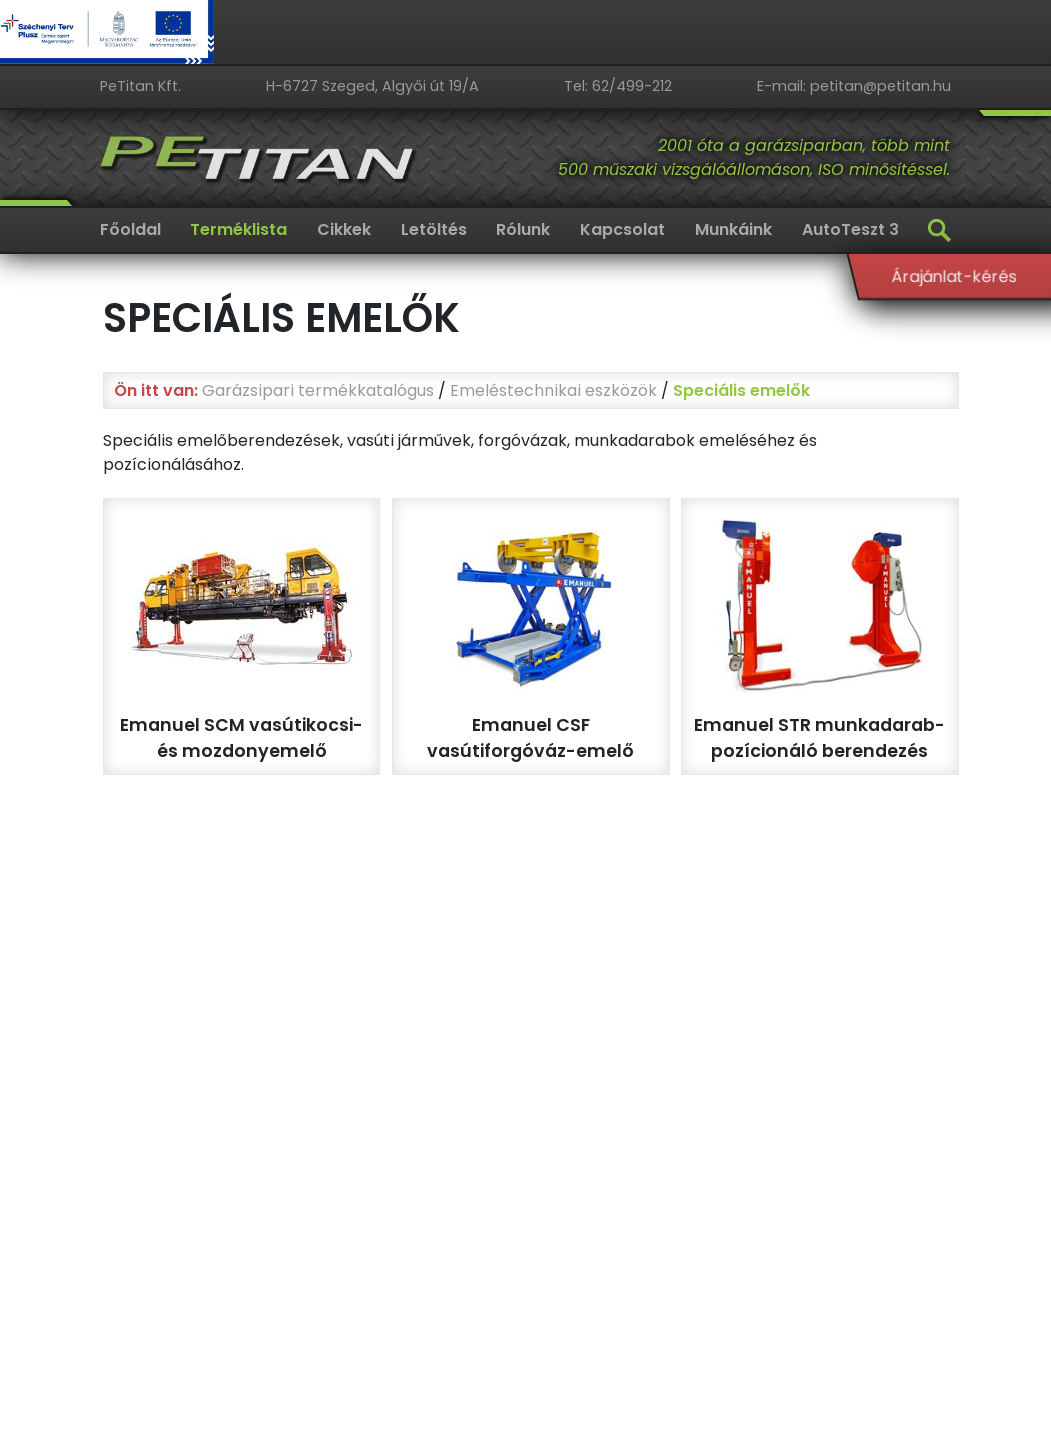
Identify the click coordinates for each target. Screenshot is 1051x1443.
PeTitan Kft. (140, 86)
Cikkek (344, 229)
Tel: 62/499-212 (618, 86)
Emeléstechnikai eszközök (553, 390)
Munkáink (733, 229)
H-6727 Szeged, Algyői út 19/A (372, 86)
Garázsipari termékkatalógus (318, 390)
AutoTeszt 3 (850, 229)
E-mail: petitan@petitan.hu (854, 86)
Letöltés (434, 229)
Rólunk (523, 229)
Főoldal (130, 229)
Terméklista (238, 229)
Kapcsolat (622, 229)
